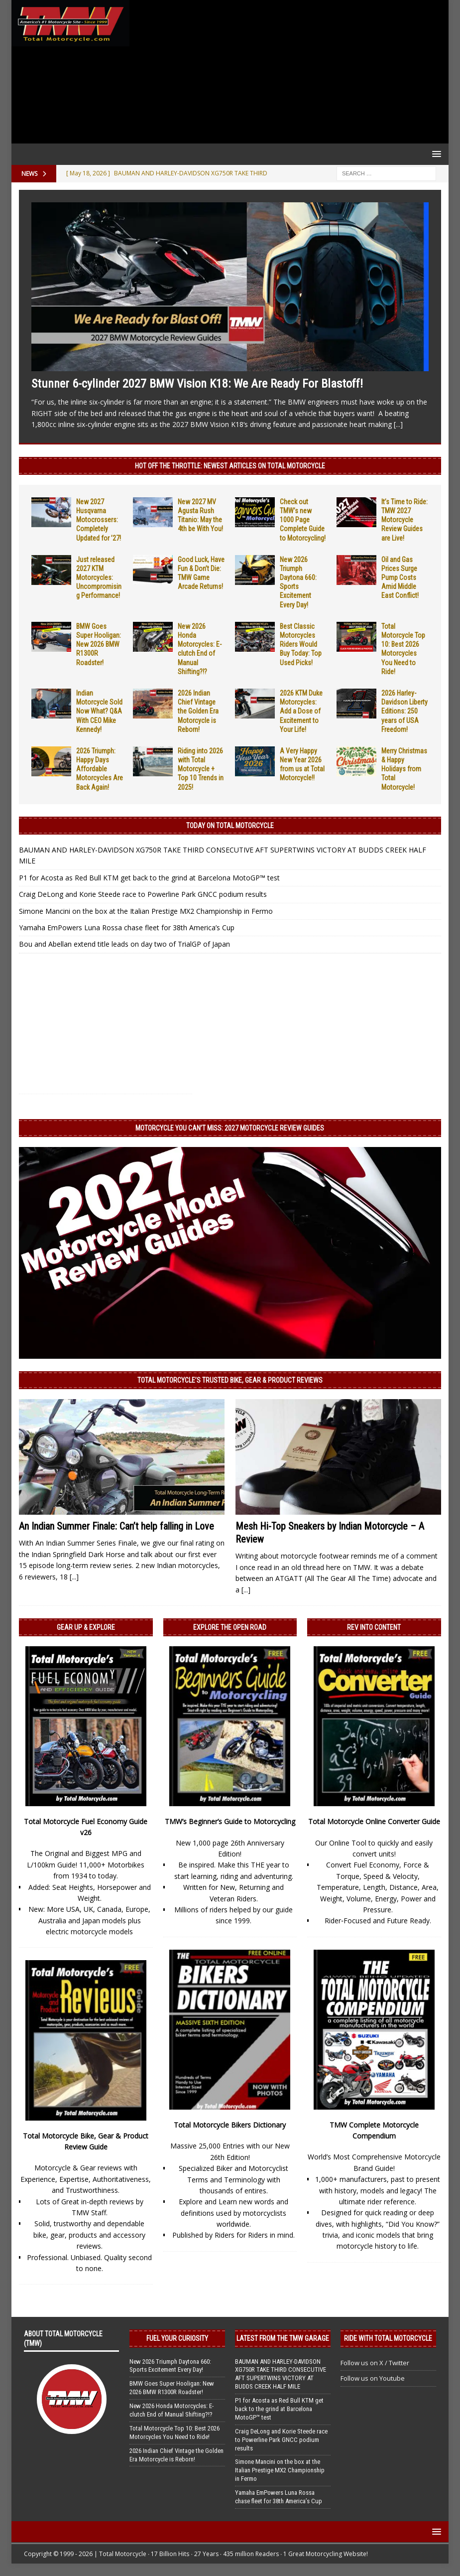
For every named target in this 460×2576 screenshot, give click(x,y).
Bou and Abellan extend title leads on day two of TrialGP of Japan (124, 944)
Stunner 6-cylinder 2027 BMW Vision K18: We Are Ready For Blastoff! (197, 384)
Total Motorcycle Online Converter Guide (374, 1821)
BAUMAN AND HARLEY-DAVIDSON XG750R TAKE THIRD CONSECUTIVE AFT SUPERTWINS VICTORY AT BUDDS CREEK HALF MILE (280, 2374)
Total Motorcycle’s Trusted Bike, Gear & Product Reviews (230, 1380)
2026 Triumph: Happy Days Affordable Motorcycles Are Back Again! (99, 769)
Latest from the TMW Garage (282, 2338)
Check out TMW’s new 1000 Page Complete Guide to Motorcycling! (303, 520)
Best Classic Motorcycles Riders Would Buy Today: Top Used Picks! (301, 644)
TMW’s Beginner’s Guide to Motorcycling (230, 1821)
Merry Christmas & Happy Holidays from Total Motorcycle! (404, 769)
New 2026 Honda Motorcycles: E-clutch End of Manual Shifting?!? (171, 2410)
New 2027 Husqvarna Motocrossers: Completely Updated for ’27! (98, 520)
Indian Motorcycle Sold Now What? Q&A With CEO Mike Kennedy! (99, 711)
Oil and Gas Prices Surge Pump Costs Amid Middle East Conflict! (400, 578)
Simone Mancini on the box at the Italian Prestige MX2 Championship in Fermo (146, 911)
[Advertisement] (287, 72)
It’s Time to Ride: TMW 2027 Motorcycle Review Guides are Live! (404, 520)
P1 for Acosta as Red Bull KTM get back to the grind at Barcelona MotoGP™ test (149, 877)
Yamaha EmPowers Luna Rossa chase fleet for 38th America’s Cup (126, 927)
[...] (398, 424)
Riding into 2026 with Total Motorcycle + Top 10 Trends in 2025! (201, 769)
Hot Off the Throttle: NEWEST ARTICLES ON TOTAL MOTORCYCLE (230, 466)
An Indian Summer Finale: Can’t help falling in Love (116, 1526)
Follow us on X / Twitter (375, 2362)
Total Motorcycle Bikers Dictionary (230, 2125)
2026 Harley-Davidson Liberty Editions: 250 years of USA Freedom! (404, 711)
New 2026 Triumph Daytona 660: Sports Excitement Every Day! (170, 2366)
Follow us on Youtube (373, 2378)
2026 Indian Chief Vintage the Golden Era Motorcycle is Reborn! (198, 711)
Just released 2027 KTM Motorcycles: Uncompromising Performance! (98, 578)
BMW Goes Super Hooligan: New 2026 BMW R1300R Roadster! (98, 644)
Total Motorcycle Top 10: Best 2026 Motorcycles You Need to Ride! (174, 2432)
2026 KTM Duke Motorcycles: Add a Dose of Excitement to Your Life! (301, 711)
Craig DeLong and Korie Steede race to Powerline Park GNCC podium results (143, 894)
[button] (435, 153)
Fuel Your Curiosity (177, 2338)
